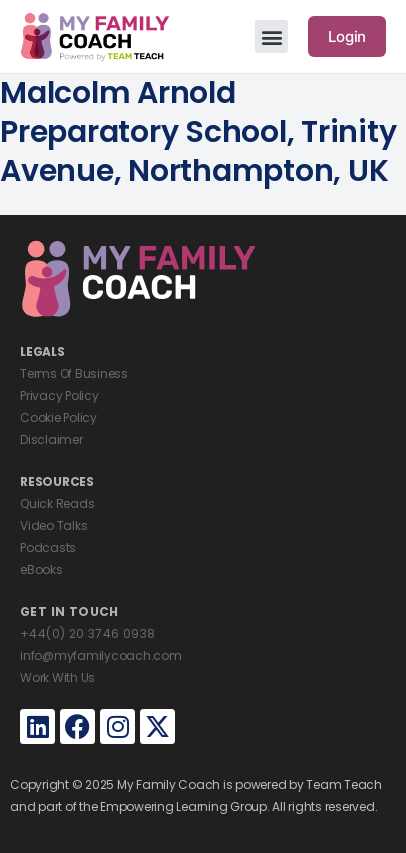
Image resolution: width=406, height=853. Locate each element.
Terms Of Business (74, 373)
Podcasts (48, 547)
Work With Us (57, 677)
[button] (271, 36)
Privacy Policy (59, 395)
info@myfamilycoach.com (101, 655)
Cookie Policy (58, 417)
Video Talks (53, 525)
